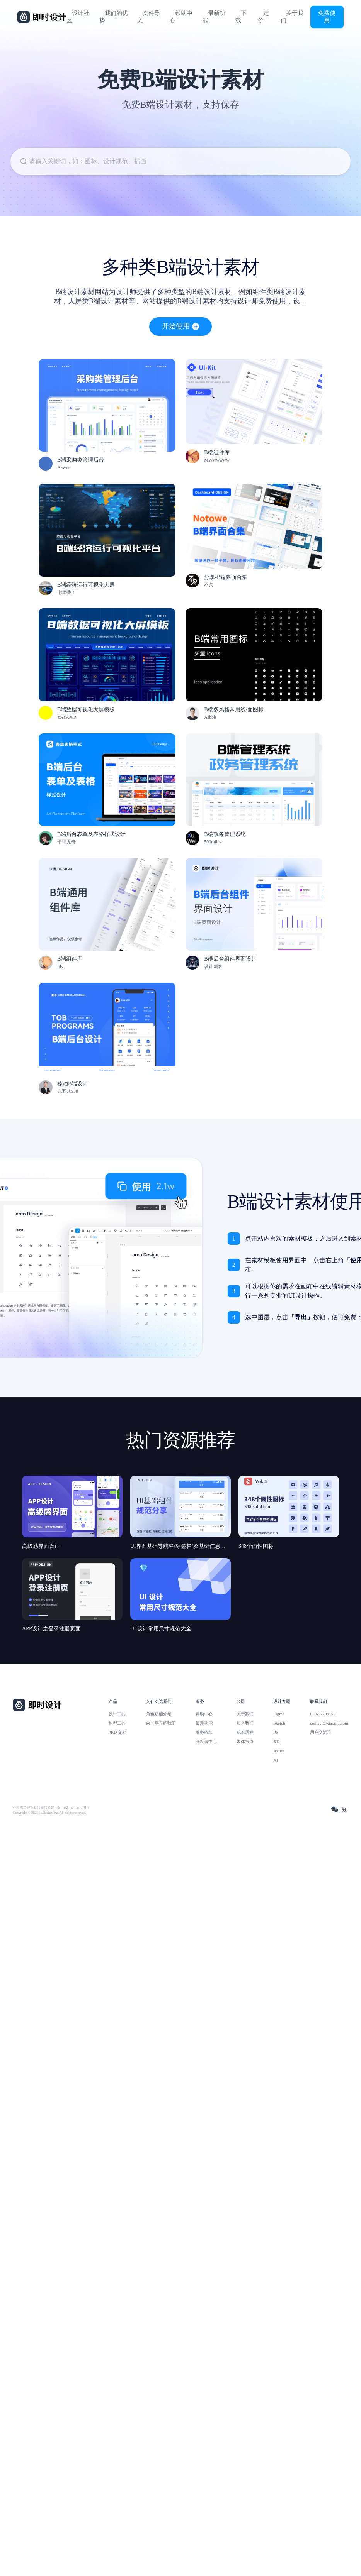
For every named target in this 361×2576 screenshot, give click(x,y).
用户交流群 (320, 1732)
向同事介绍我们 (161, 1723)
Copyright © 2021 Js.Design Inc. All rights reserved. (49, 1812)
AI (275, 1760)
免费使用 (326, 17)
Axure (278, 1750)
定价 (263, 17)
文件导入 (148, 17)
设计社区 (77, 17)
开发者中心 (206, 1741)
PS (275, 1732)
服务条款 (204, 1732)
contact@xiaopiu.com (329, 1723)
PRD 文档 (118, 1732)
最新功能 (214, 17)
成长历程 (245, 1732)
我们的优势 (113, 17)
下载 (241, 17)
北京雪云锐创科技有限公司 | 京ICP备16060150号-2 (51, 1808)
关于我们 (292, 17)
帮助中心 (181, 17)
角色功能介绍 (159, 1713)
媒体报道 (245, 1741)
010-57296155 (322, 1713)
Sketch (279, 1723)
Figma (278, 1713)
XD (276, 1741)
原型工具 (117, 1723)
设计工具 (117, 1713)
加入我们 (245, 1723)
